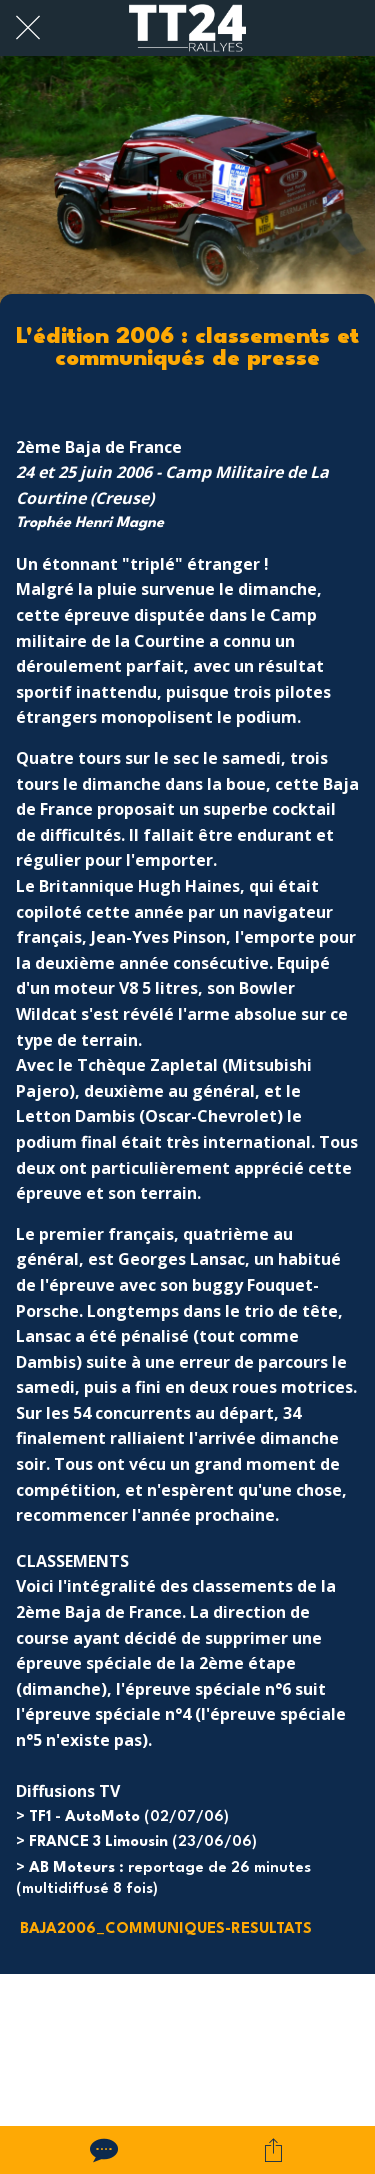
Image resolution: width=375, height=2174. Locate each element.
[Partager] (273, 2150)
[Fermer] (28, 28)
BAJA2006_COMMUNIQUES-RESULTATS (166, 1929)
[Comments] (102, 2150)
